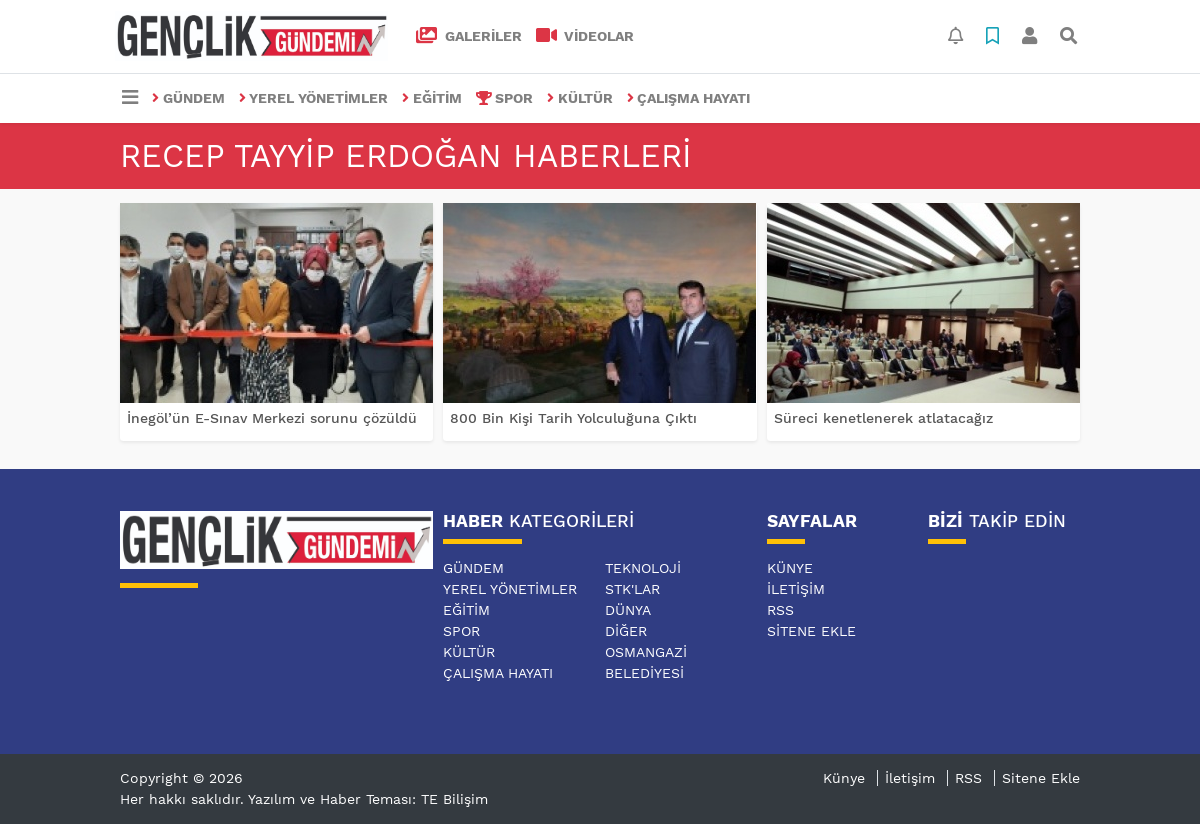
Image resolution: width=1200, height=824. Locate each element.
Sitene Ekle (811, 631)
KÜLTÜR (580, 98)
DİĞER (626, 631)
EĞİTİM (432, 98)
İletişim (796, 589)
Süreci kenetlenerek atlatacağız (883, 418)
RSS (780, 610)
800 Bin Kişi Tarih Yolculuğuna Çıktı (573, 418)
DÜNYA (628, 610)
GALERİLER (469, 36)
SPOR (505, 98)
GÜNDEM (188, 98)
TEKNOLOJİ (643, 568)
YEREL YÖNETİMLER (314, 98)
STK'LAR (632, 589)
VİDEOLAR (585, 36)
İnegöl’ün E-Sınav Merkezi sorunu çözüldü (272, 418)
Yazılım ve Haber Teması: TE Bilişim (368, 799)
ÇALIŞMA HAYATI (689, 98)
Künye (790, 568)
